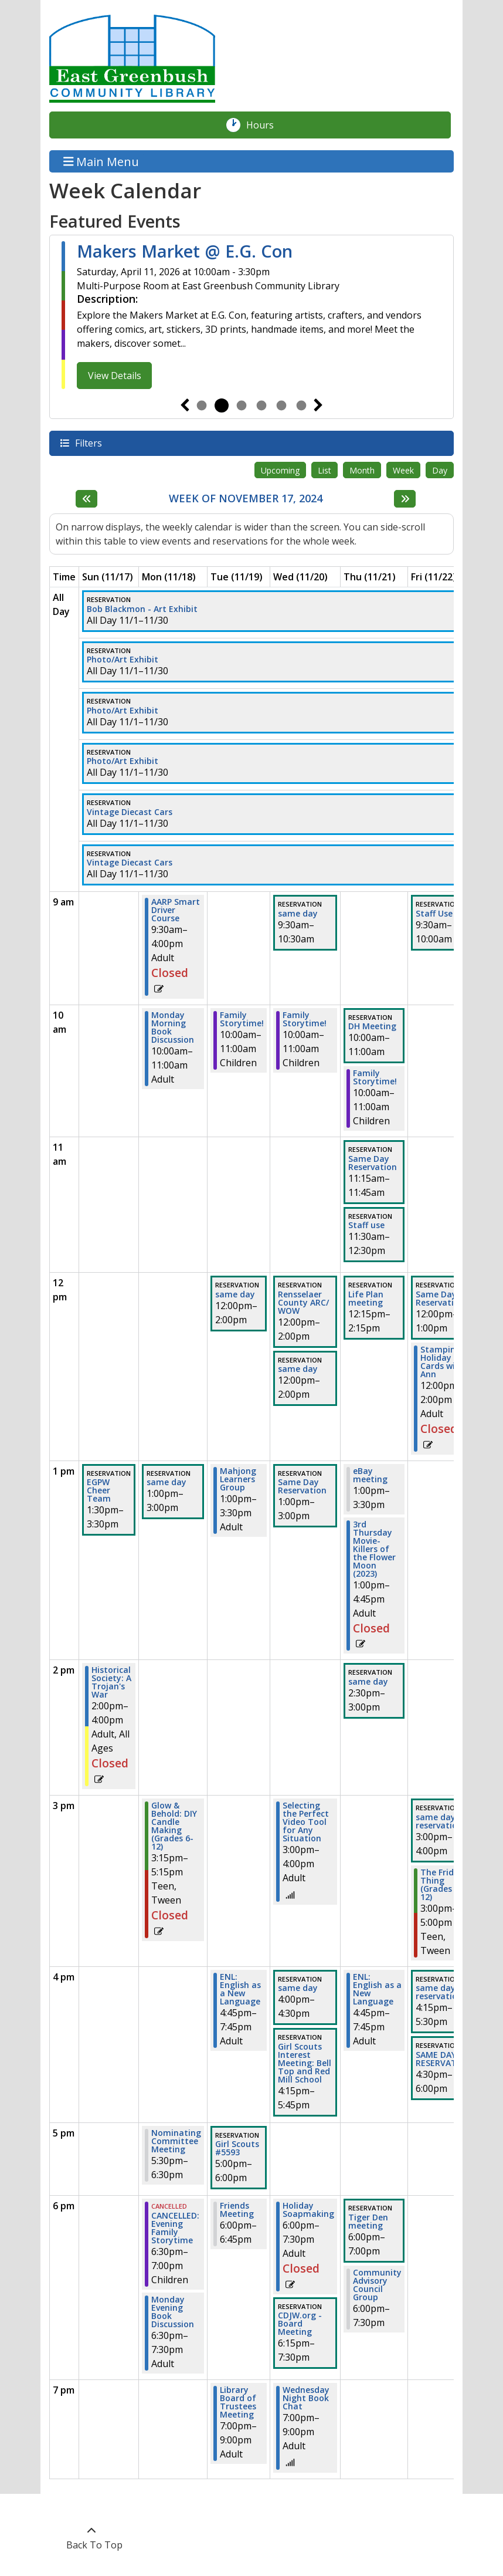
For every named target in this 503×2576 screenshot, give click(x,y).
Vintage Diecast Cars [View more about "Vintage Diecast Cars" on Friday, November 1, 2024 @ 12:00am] (129, 812)
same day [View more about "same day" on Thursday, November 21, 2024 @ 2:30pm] (368, 1682)
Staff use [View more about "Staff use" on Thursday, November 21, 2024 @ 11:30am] (366, 1225)
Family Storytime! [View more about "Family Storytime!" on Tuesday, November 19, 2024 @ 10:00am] (242, 1019)
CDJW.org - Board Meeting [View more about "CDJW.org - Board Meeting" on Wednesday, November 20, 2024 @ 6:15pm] (300, 2323)
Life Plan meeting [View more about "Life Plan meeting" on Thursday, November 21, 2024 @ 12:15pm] (365, 1298)
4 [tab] (261, 405)
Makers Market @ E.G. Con (185, 251)
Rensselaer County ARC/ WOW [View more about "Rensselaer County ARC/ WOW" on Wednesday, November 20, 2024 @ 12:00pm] (303, 1302)
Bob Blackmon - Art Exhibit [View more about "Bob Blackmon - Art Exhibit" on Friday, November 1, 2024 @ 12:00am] (142, 609)
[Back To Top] (91, 2537)
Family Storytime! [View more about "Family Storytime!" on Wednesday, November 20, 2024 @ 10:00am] (305, 1019)
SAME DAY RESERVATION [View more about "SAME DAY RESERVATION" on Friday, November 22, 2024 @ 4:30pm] (444, 2059)
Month (362, 470)
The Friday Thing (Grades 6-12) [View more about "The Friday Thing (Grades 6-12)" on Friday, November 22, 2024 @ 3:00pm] (442, 1884)
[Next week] (405, 499)
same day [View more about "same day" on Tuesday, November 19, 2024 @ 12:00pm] (235, 1294)
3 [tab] (241, 405)
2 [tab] (222, 405)
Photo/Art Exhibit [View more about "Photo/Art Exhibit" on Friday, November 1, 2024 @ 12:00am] (122, 659)
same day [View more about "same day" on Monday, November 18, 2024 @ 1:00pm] (166, 1482)
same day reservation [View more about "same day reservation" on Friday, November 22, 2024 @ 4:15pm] (439, 1992)
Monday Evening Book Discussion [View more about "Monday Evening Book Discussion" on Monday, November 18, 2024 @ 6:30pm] (172, 2312)
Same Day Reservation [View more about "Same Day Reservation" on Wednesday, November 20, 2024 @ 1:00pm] (302, 1486)
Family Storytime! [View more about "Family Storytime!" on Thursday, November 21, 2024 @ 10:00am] (375, 1077)
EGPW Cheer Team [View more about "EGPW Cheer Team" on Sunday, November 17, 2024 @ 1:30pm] (99, 1490)
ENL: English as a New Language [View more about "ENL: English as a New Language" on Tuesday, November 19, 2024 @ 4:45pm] (240, 1989)
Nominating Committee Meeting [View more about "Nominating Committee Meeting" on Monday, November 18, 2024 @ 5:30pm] (176, 2141)
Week (403, 470)
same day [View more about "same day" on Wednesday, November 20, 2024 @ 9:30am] (298, 914)
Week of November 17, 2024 (245, 498)
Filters (88, 442)
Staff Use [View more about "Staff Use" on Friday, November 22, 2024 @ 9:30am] (434, 914)
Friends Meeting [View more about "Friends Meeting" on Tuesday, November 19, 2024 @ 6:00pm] (237, 2210)
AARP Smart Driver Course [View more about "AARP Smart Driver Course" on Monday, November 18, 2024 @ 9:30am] (175, 910)
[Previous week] (86, 499)
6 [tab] (301, 405)
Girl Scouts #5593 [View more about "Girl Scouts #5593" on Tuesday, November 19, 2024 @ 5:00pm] (237, 2148)
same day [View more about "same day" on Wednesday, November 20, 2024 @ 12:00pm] (298, 1369)
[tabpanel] (251, 315)
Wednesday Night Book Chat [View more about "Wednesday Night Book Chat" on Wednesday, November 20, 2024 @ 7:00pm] (306, 2398)
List (324, 470)
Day (439, 470)
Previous (185, 405)
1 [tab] (202, 405)
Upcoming (280, 470)
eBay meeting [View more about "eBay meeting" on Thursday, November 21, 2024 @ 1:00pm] (370, 1475)
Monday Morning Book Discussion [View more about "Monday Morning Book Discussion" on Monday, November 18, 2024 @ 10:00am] (172, 1027)
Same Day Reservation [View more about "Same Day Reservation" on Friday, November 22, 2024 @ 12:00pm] (440, 1298)
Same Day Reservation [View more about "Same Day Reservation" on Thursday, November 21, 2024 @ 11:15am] (372, 1163)
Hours (266, 125)
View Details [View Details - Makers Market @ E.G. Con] (114, 375)
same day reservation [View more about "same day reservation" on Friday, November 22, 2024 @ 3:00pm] (439, 1821)
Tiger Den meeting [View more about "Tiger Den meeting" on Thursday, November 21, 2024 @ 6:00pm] (368, 2221)
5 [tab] (281, 405)
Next (318, 405)
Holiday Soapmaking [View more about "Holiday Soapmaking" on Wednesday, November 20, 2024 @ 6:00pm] (308, 2210)
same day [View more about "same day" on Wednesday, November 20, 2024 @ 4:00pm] (298, 1988)
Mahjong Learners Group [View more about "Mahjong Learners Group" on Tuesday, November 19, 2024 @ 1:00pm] (238, 1479)
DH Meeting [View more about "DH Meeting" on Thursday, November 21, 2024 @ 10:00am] (372, 1026)
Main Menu (101, 161)
